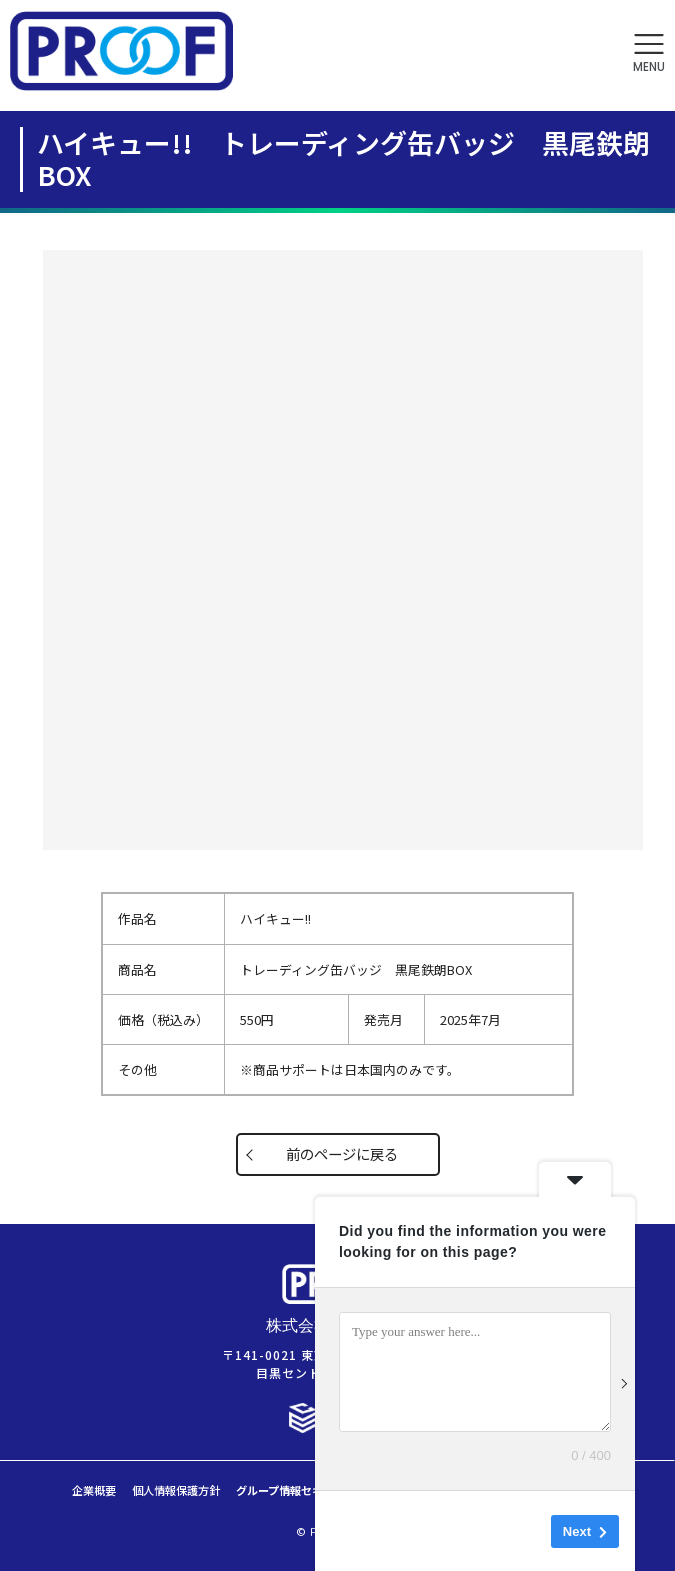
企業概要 (94, 1490)
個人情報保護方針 (176, 1490)
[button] (649, 53)
